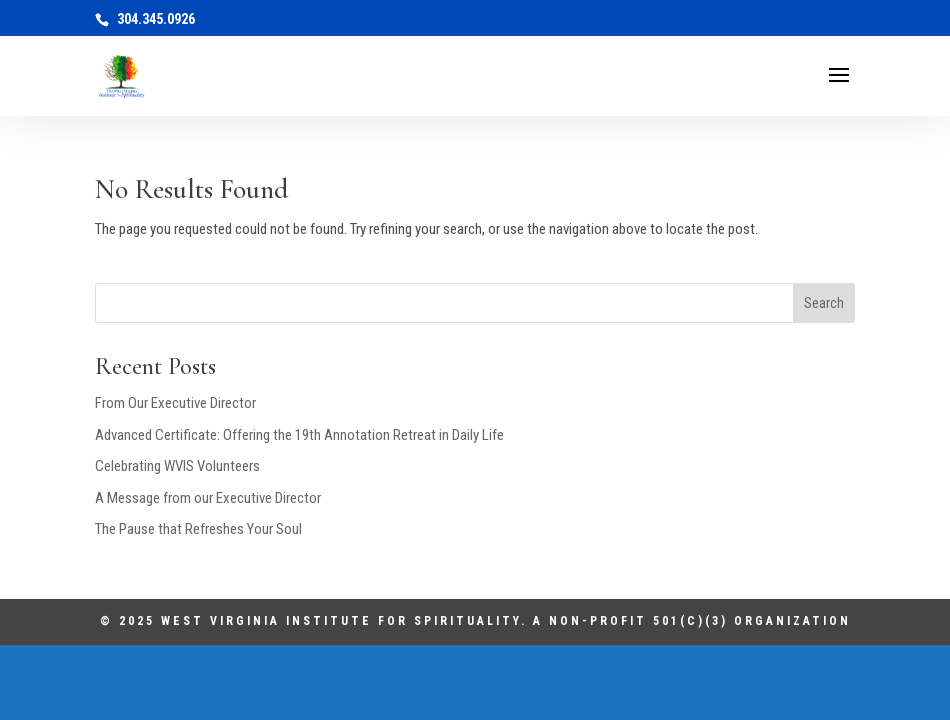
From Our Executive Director (175, 403)
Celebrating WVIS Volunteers (177, 466)
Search (824, 303)
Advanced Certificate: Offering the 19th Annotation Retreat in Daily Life (299, 435)
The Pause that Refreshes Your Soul (198, 529)
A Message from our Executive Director (208, 498)
